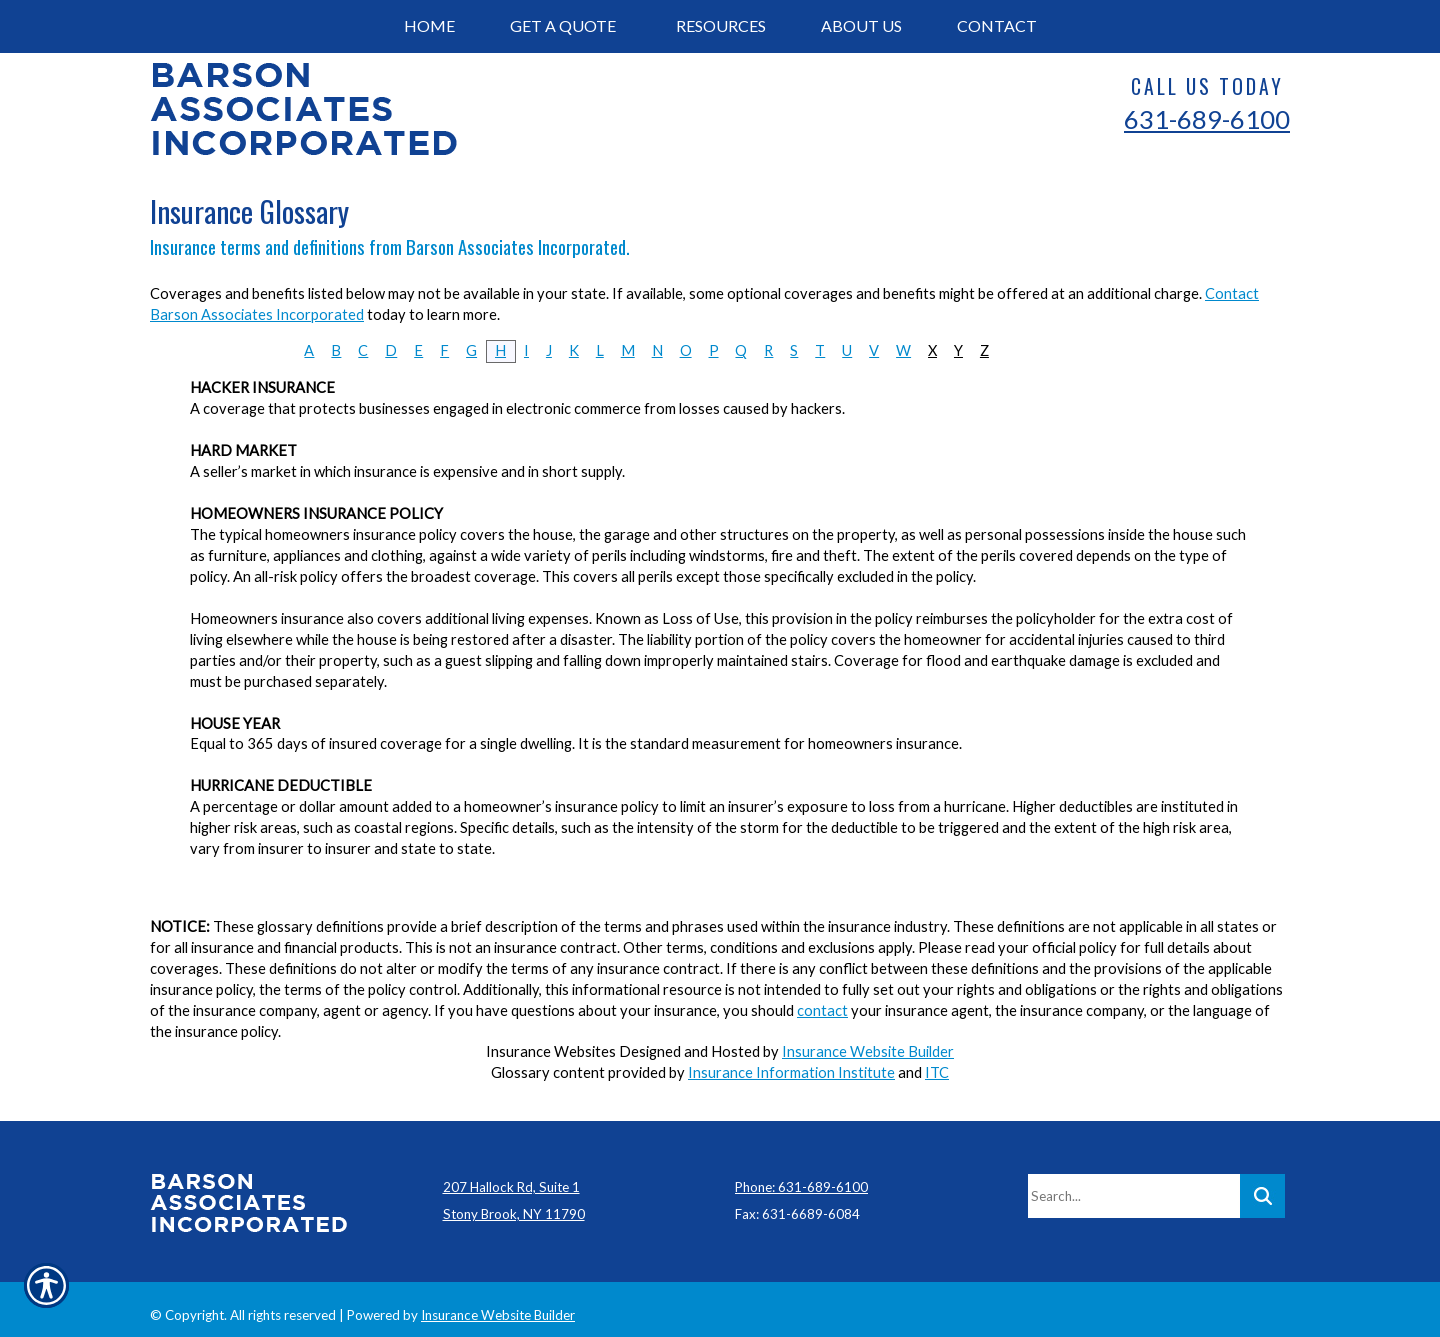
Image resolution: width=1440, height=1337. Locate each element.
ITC (937, 1072)
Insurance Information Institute (791, 1072)
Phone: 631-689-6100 (801, 1175)
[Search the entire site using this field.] (1134, 1184)
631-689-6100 (1207, 119)
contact (822, 1010)
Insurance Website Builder (868, 1051)
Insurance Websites (551, 1051)
